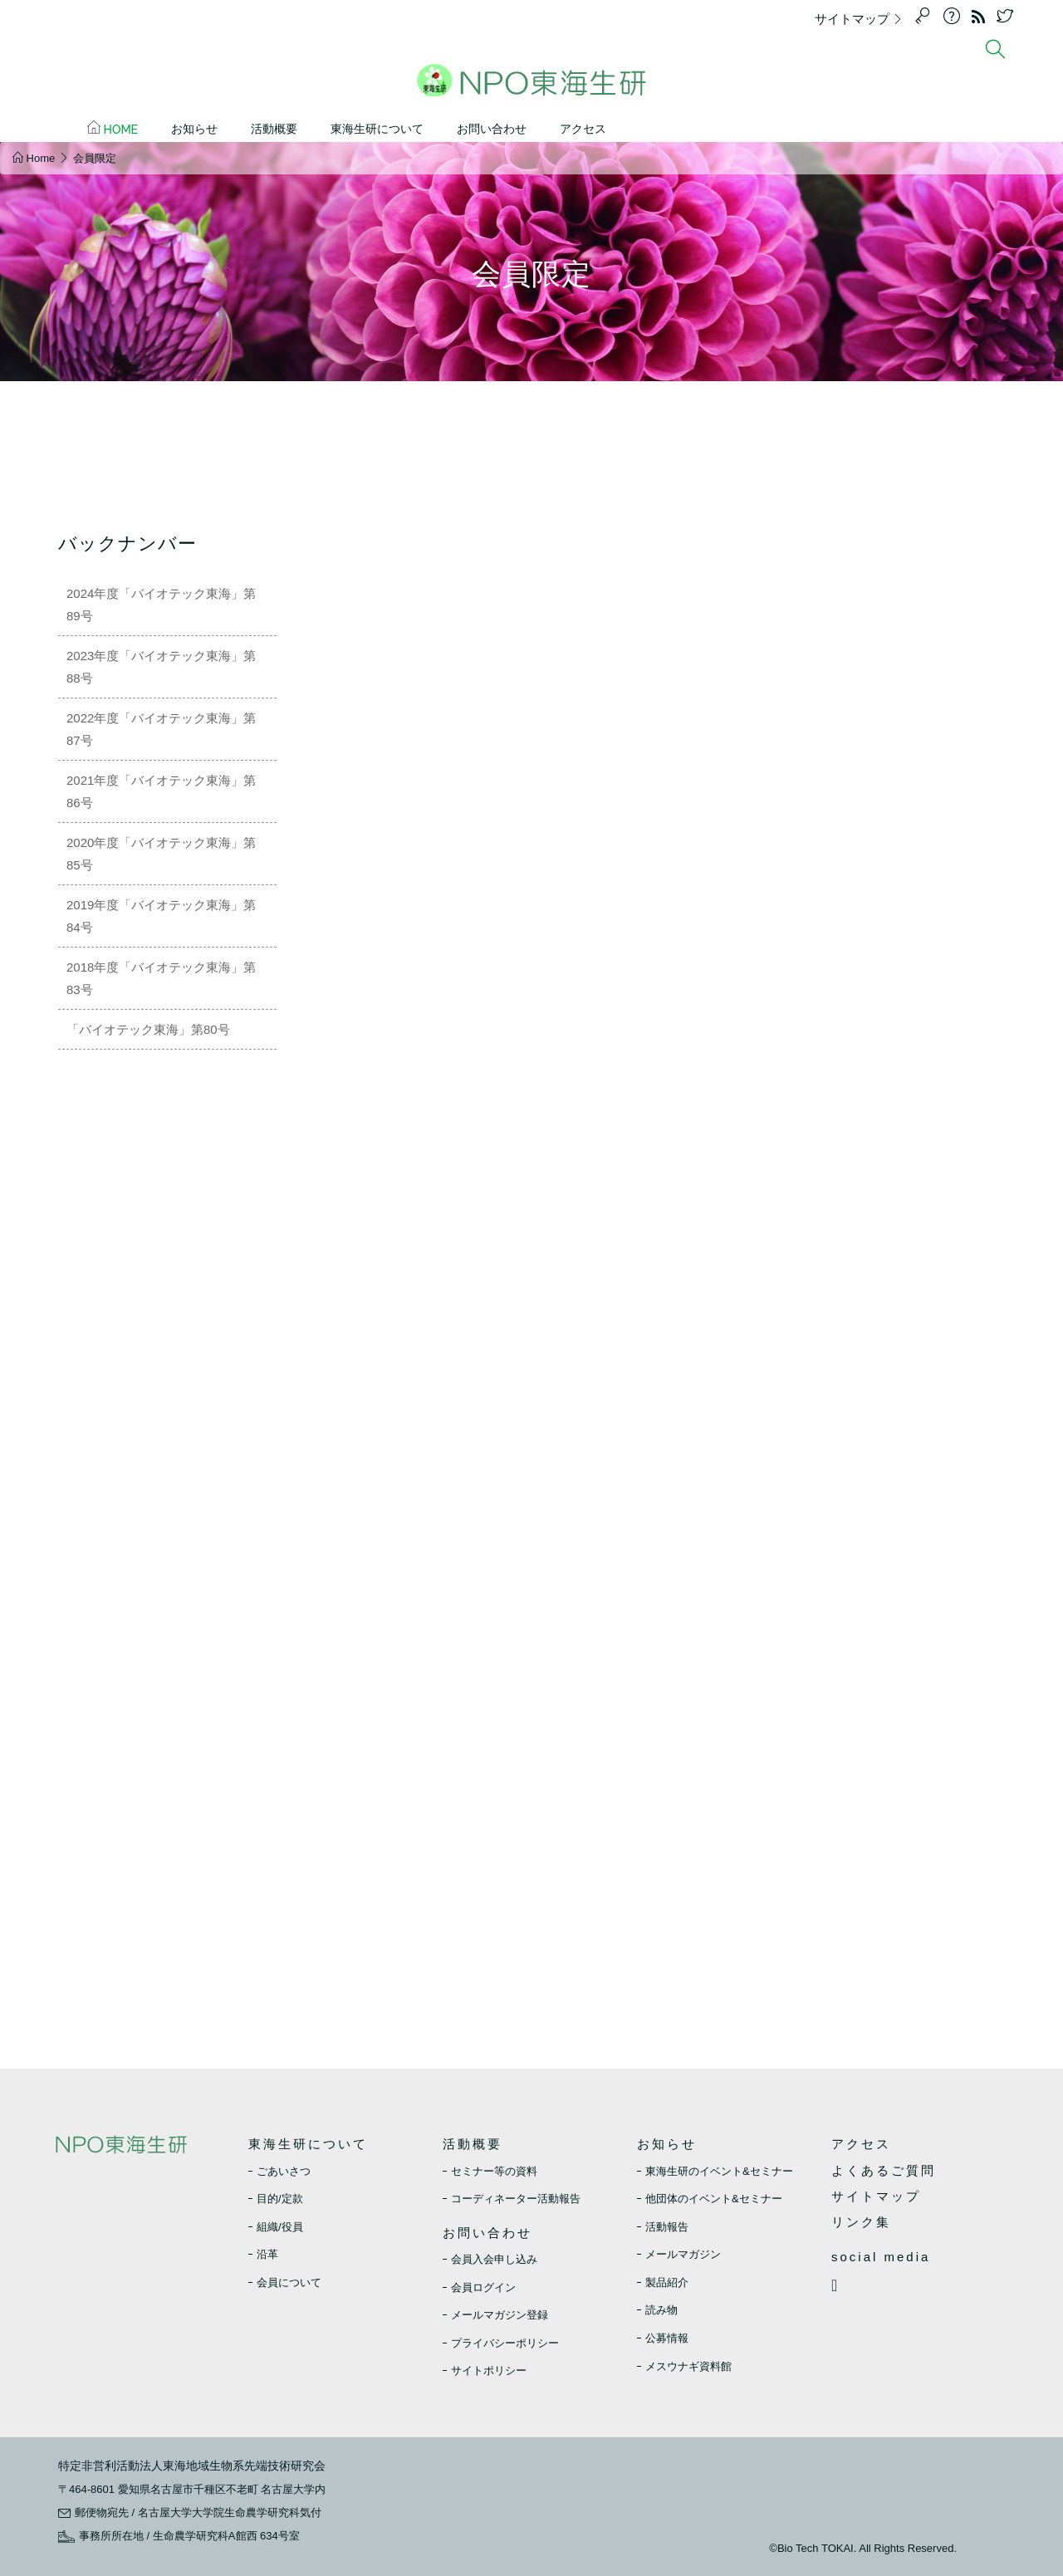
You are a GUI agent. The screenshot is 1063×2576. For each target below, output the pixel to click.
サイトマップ (863, 19)
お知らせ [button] (194, 128)
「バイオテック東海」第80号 (148, 1029)
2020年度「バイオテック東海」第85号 (161, 853)
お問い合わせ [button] (492, 128)
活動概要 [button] (274, 128)
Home (112, 128)
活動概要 (472, 2144)
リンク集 (861, 2222)
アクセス (583, 128)
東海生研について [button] (377, 128)
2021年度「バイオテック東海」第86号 (161, 791)
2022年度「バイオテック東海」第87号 (161, 729)
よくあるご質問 (883, 2170)
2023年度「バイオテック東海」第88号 (161, 667)
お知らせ (667, 2144)
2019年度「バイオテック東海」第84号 (161, 916)
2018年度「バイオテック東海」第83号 (161, 978)
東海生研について (308, 2144)
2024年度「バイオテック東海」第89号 (161, 604)
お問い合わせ (487, 2233)
